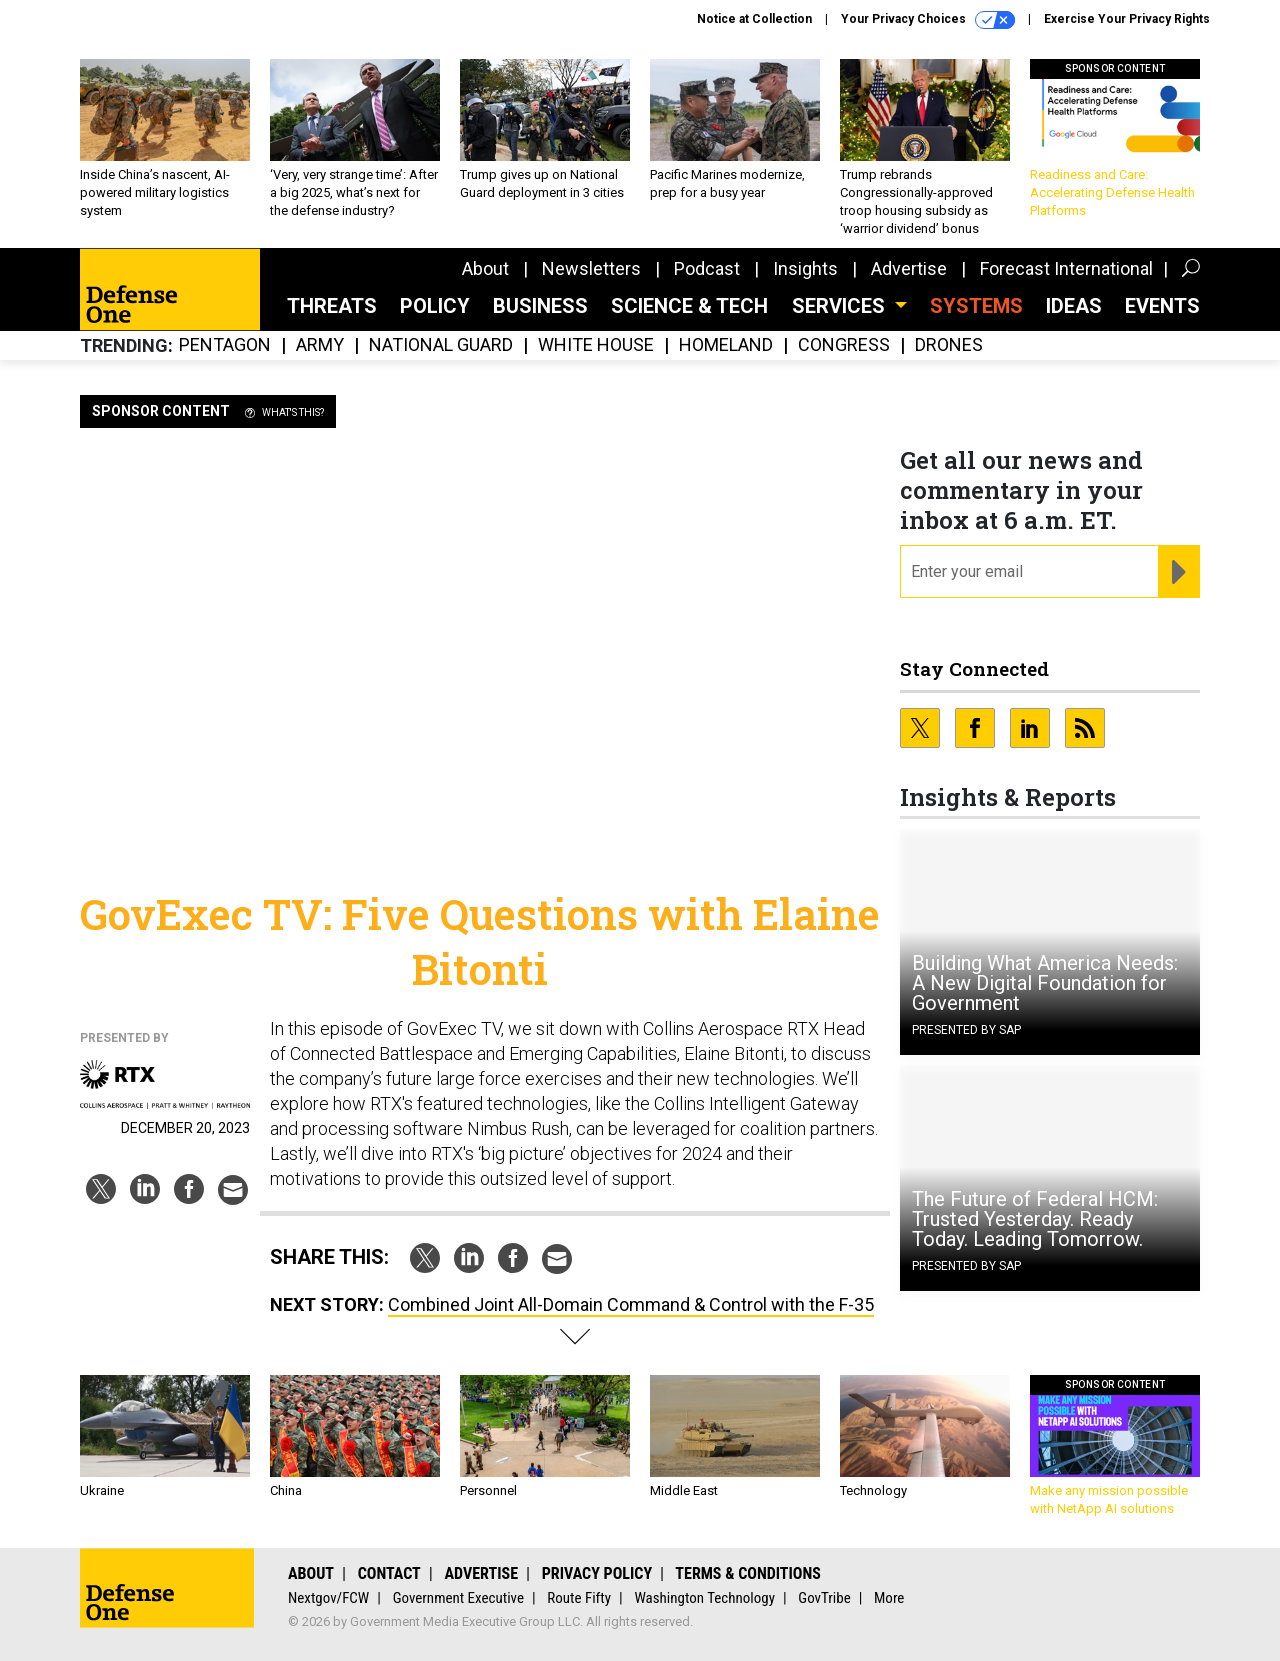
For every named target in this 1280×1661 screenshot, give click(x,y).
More (889, 1598)
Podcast (707, 268)
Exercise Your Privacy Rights (1127, 19)
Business (540, 306)
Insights (805, 268)
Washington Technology (704, 1598)
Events (1162, 306)
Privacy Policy (597, 1573)
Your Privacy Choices (928, 20)
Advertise (909, 268)
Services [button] (841, 306)
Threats (332, 306)
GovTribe (824, 1598)
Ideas (1074, 306)
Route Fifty (579, 1598)
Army (320, 345)
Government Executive (458, 1598)
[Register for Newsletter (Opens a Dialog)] (1178, 572)
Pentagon (225, 345)
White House (596, 345)
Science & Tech (689, 306)
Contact (389, 1573)
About (485, 268)
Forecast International (1066, 268)
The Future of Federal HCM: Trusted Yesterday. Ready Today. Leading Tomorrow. (1035, 1219)
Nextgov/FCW (328, 1598)
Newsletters (591, 268)
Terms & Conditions (748, 1573)
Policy (435, 306)
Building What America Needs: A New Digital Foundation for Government (1045, 983)
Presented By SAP (966, 1030)
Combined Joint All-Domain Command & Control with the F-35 (631, 1304)
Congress (844, 345)
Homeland (726, 345)
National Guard (441, 345)
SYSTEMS (976, 306)
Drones (949, 345)
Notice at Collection (754, 19)
